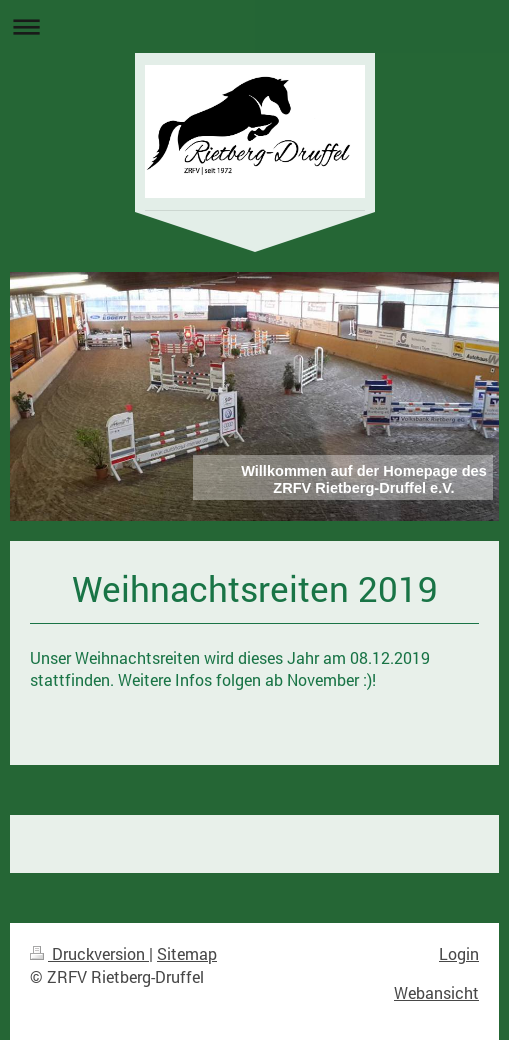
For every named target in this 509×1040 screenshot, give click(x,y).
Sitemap (187, 953)
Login (459, 953)
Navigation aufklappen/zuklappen (254, 26)
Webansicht (436, 992)
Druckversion (89, 953)
